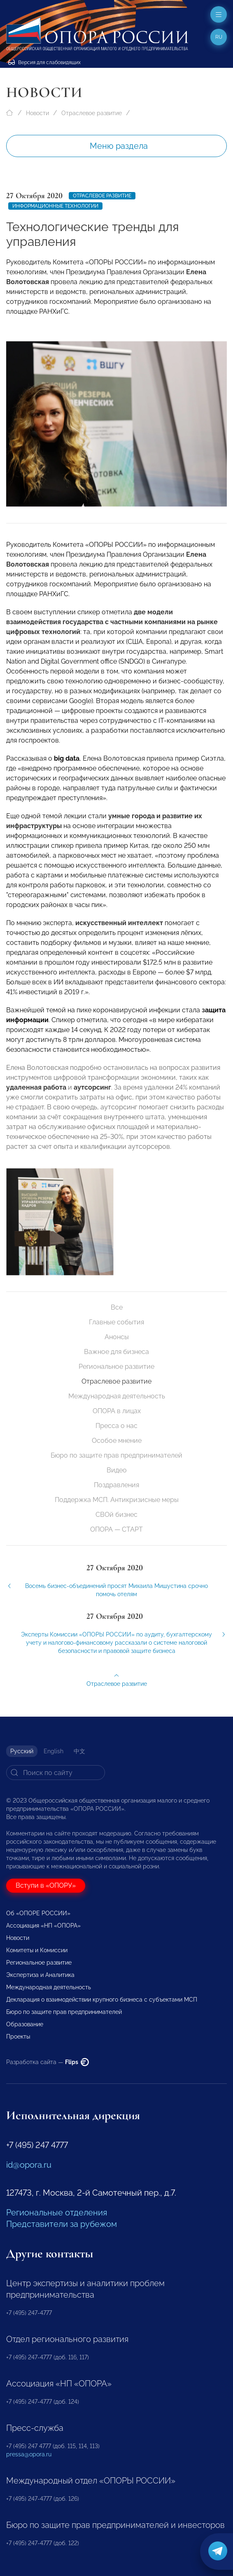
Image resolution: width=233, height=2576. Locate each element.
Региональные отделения (56, 2212)
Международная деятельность (116, 1396)
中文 (79, 1751)
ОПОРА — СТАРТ (116, 1529)
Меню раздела (119, 146)
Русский (21, 1751)
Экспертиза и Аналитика (40, 1975)
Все (117, 1307)
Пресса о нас (116, 1426)
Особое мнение (117, 1440)
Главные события (116, 1322)
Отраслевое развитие (91, 113)
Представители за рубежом (61, 2224)
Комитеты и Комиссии (37, 1950)
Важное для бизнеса (116, 1352)
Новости (37, 113)
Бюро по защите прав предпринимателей (116, 1455)
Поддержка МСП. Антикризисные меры (117, 1500)
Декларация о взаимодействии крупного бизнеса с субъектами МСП (101, 1999)
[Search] (55, 1772)
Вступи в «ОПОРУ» (46, 1885)
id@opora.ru (28, 2165)
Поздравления (116, 1485)
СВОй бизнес (116, 1514)
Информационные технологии (55, 206)
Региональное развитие (116, 1366)
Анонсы (117, 1337)
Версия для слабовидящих (44, 62)
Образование (24, 2024)
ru (218, 37)
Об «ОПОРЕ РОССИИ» (38, 1913)
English (53, 1751)
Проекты (18, 2036)
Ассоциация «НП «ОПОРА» (43, 1925)
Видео (117, 1470)
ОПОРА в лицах (117, 1411)
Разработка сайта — (47, 2062)
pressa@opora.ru (28, 2454)
